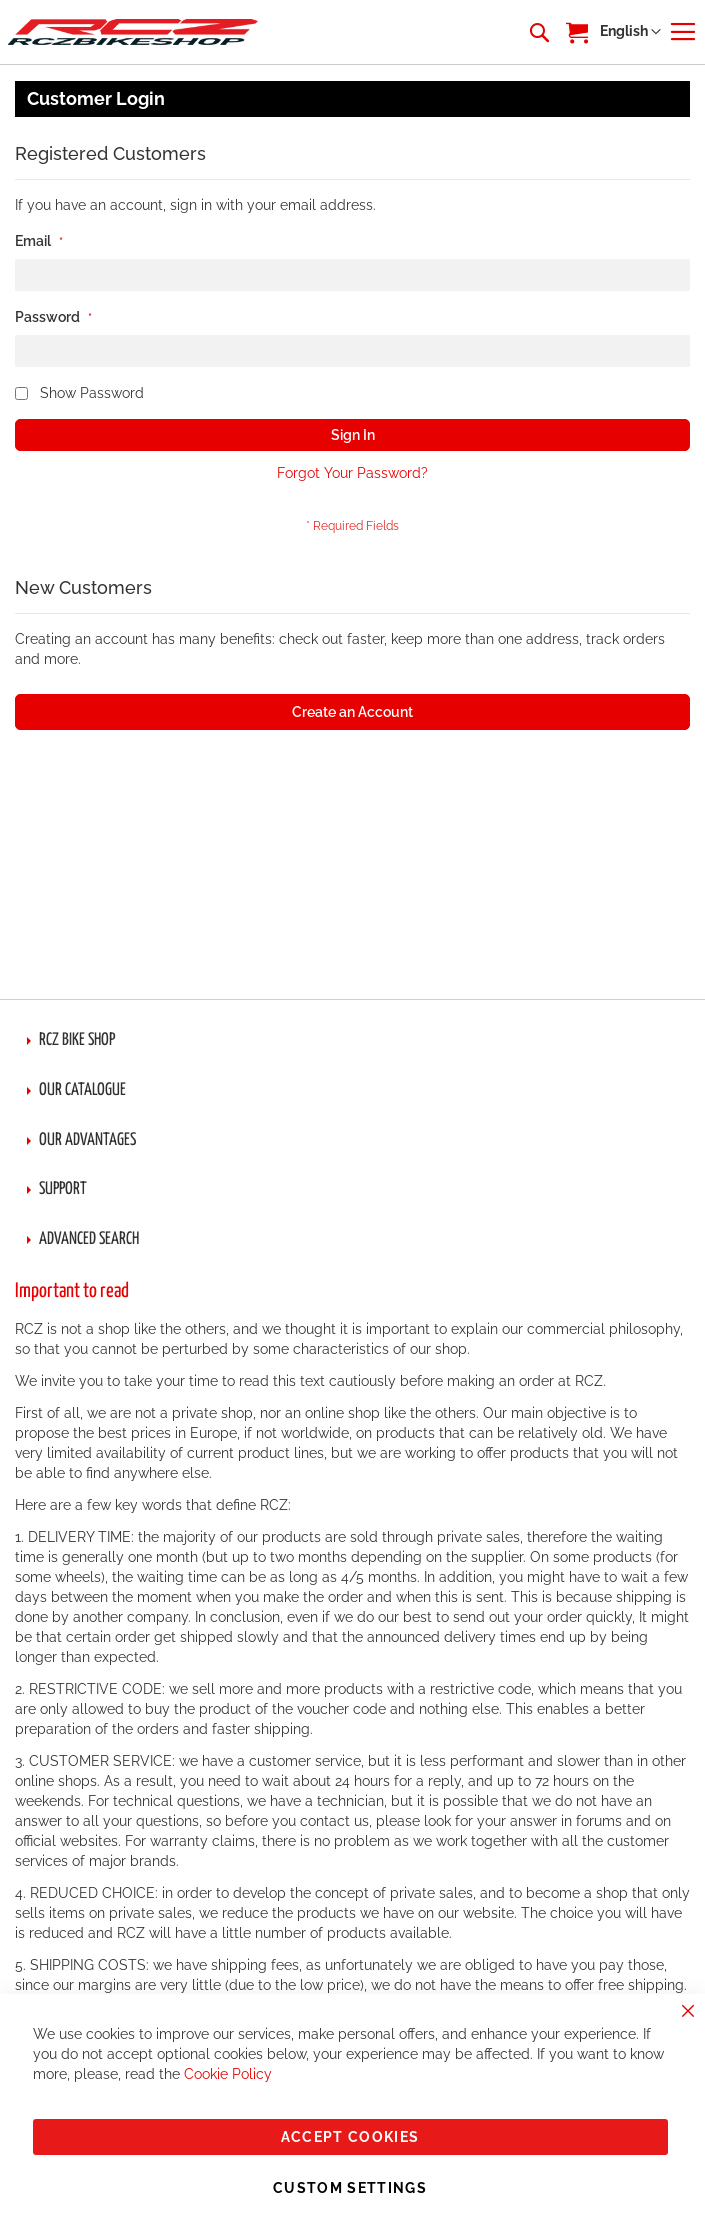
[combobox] (538, 32)
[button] (630, 32)
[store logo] (133, 31)
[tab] (352, 1041)
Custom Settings (350, 2188)
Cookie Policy (228, 2074)
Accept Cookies (350, 2137)
